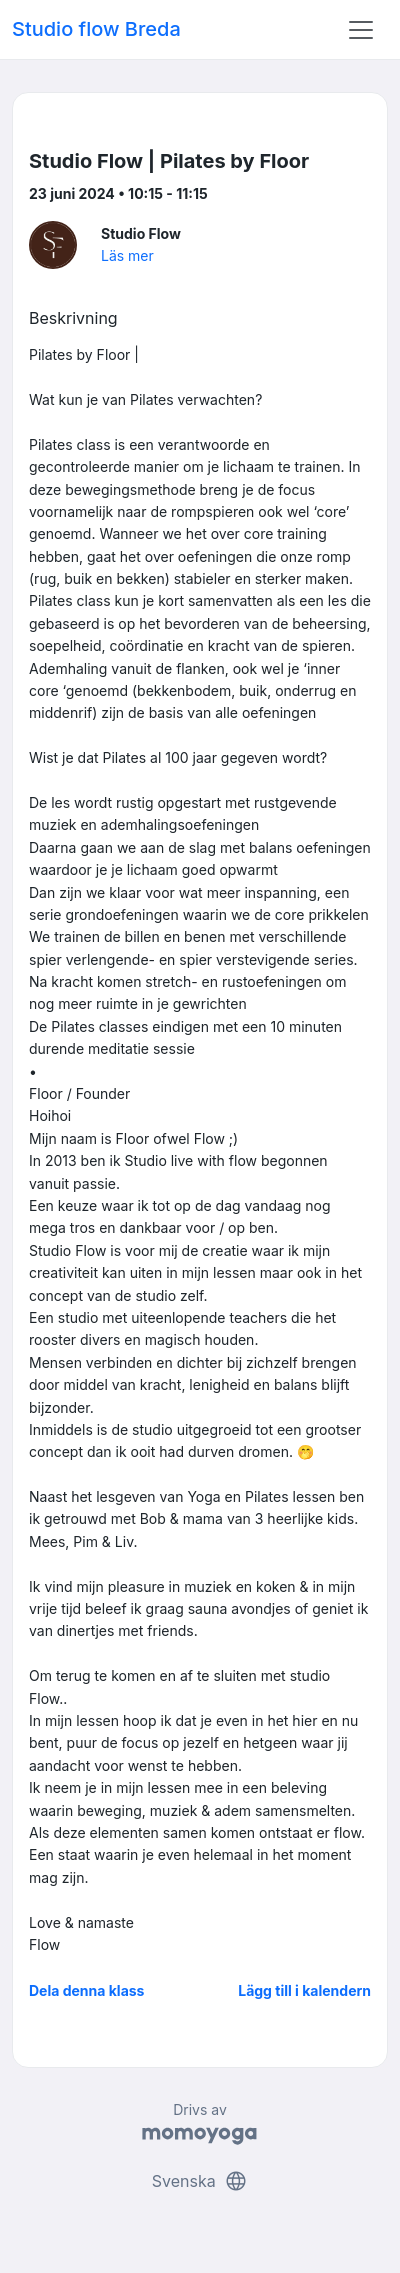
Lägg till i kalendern (304, 1990)
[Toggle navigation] (361, 30)
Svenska (200, 2181)
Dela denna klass (86, 1990)
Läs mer (127, 255)
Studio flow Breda (96, 29)
